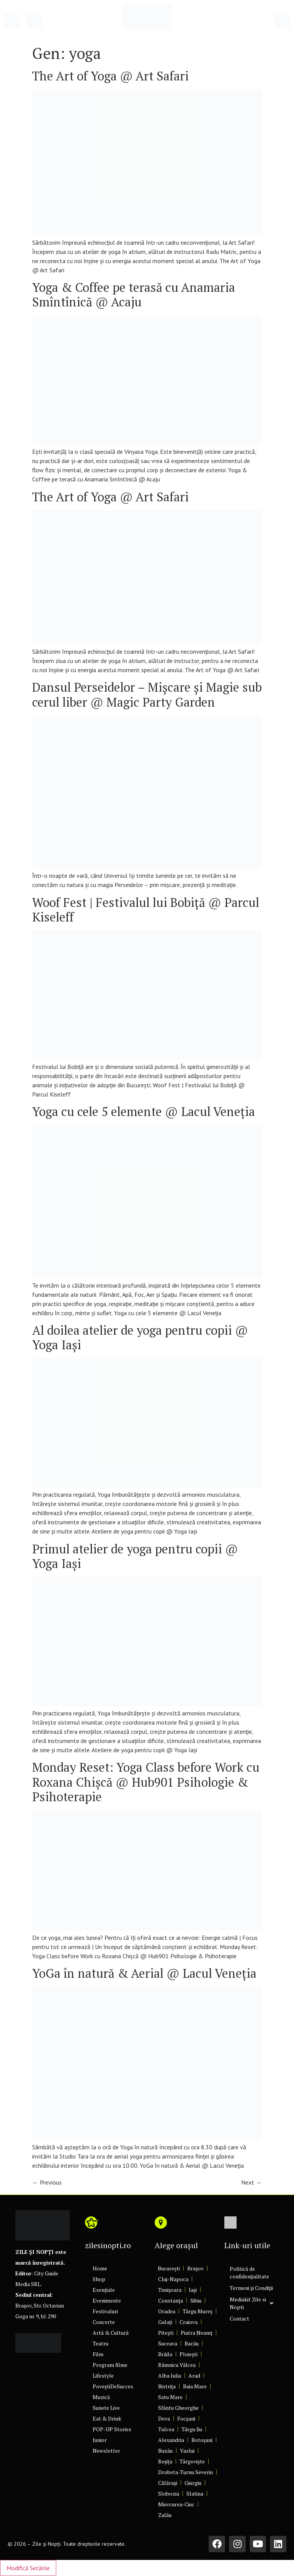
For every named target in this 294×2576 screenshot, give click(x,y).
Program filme (110, 2364)
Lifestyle (103, 2375)
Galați (165, 2322)
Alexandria (171, 2439)
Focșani (186, 2418)
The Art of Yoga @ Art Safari (110, 76)
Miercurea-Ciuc (176, 2504)
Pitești (165, 2332)
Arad (194, 2375)
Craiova (189, 2322)
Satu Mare (170, 2397)
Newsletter (106, 2450)
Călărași (167, 2482)
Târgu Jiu (191, 2429)
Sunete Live (106, 2407)
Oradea (166, 2311)
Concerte (104, 2322)
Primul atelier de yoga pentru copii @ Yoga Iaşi (135, 1556)
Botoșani (201, 2439)
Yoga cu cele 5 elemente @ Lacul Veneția (143, 1111)
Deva (164, 2418)
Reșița (165, 2461)
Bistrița (167, 2386)
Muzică (101, 2397)
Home (100, 2268)
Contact (239, 2318)
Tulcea (166, 2429)
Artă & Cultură (111, 2332)
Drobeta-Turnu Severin (185, 2472)
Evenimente (107, 2300)
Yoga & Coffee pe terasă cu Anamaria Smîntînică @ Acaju (133, 294)
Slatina (194, 2493)
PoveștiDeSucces (113, 2386)
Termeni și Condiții (251, 2287)
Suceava (167, 2343)
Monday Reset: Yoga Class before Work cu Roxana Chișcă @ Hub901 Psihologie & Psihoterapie (146, 1782)
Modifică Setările (28, 2568)
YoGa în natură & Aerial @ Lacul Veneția (144, 1973)
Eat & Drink (107, 2418)
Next (251, 2182)
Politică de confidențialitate (249, 2272)
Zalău (165, 2515)
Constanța (170, 2300)
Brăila (165, 2354)
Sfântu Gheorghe (178, 2407)
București (169, 2268)
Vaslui (187, 2450)
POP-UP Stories (112, 2429)
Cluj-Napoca (173, 2279)
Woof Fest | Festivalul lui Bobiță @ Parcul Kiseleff (145, 909)
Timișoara (169, 2289)
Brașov (195, 2268)
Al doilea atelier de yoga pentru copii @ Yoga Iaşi (140, 1337)
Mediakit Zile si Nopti (251, 2303)
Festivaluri (105, 2311)
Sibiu (195, 2300)
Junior (100, 2439)
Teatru (100, 2343)
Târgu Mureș (197, 2311)
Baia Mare (195, 2386)
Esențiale (104, 2289)
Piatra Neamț (196, 2332)
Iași (193, 2289)
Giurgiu (193, 2482)
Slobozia (168, 2493)
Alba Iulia (169, 2375)
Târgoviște (192, 2461)
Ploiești (189, 2354)
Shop (99, 2279)
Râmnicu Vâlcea (177, 2364)
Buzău (165, 2450)
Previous (47, 2182)
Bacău (192, 2343)
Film (98, 2354)
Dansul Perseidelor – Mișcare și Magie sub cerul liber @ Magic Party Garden (147, 694)
